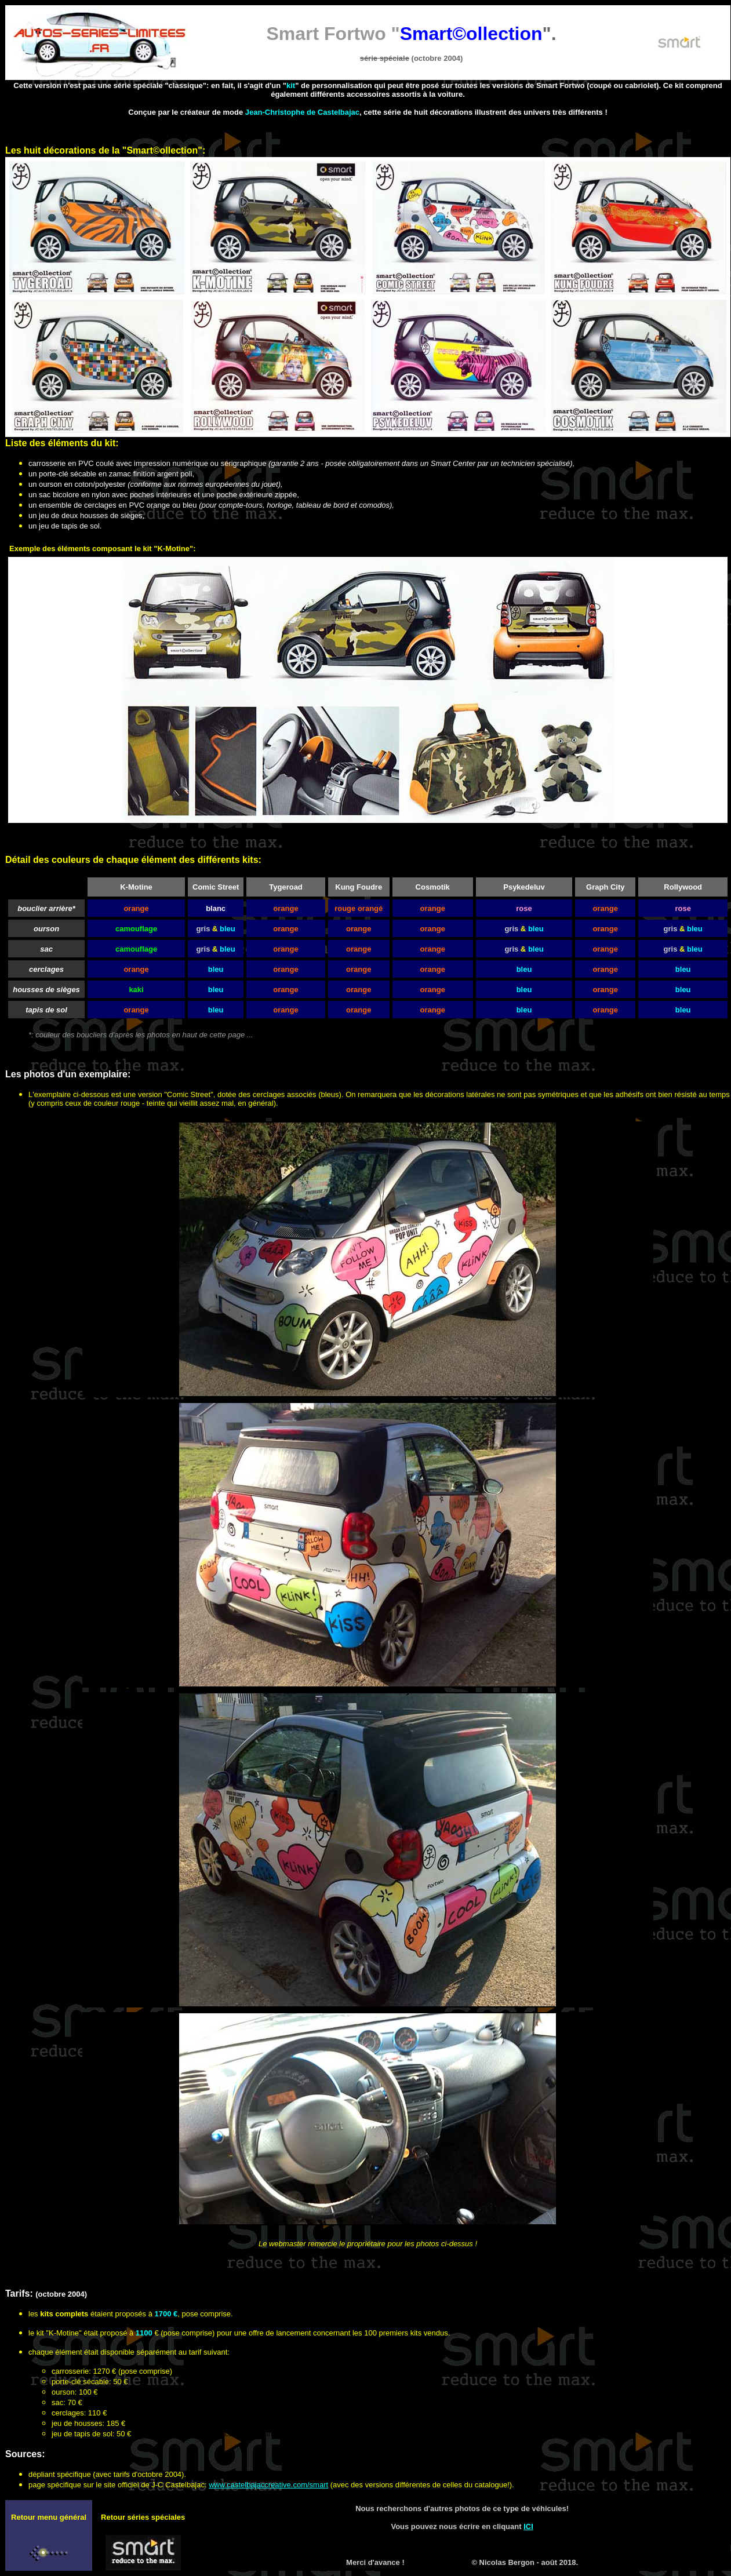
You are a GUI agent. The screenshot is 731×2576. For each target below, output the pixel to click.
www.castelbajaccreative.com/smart (268, 2484)
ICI (528, 2526)
